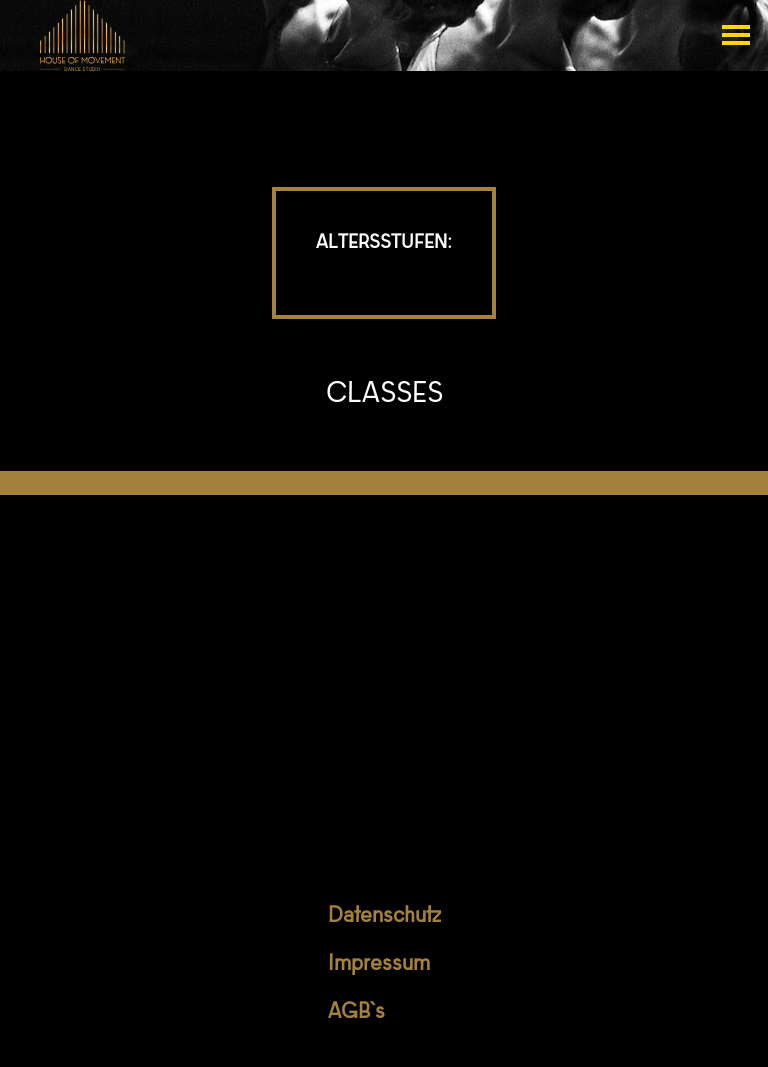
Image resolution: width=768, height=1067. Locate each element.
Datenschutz (384, 917)
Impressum (379, 965)
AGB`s (356, 1013)
